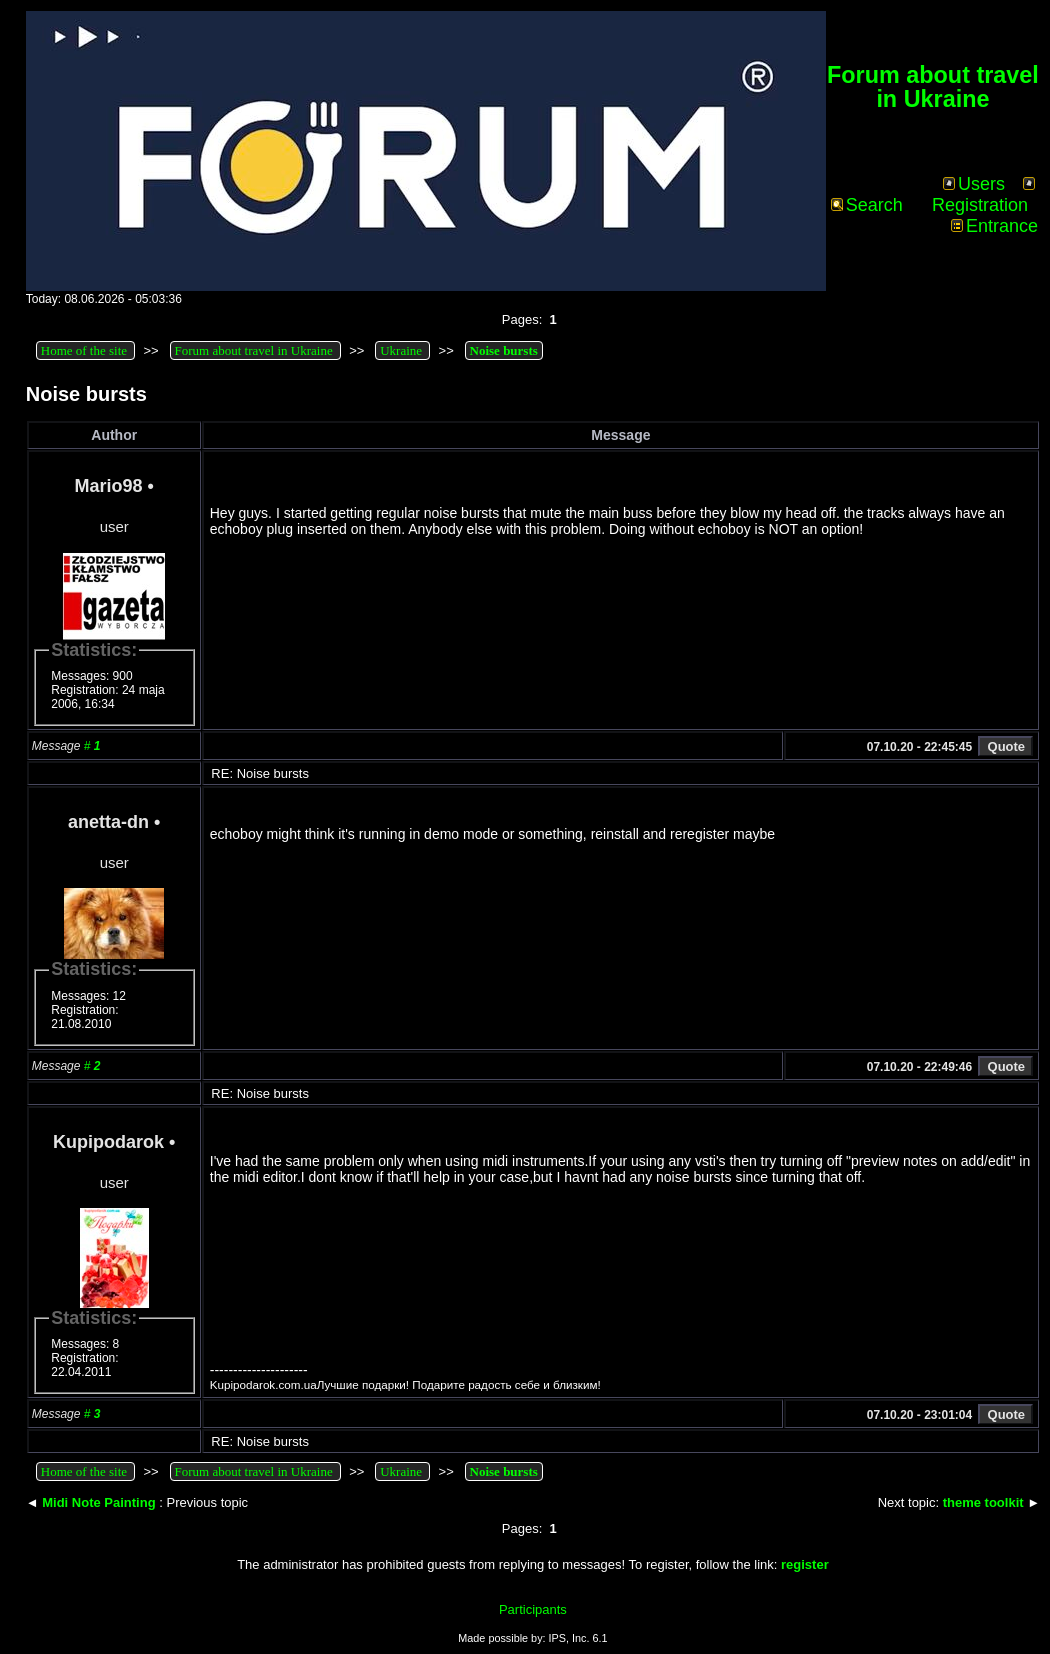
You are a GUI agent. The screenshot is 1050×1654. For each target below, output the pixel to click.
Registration (983, 196)
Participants (533, 1609)
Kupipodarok (108, 1142)
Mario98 (109, 486)
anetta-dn (108, 822)
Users (974, 184)
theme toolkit (983, 1502)
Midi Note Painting (98, 1502)
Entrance (994, 226)
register (805, 1564)
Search (867, 205)
